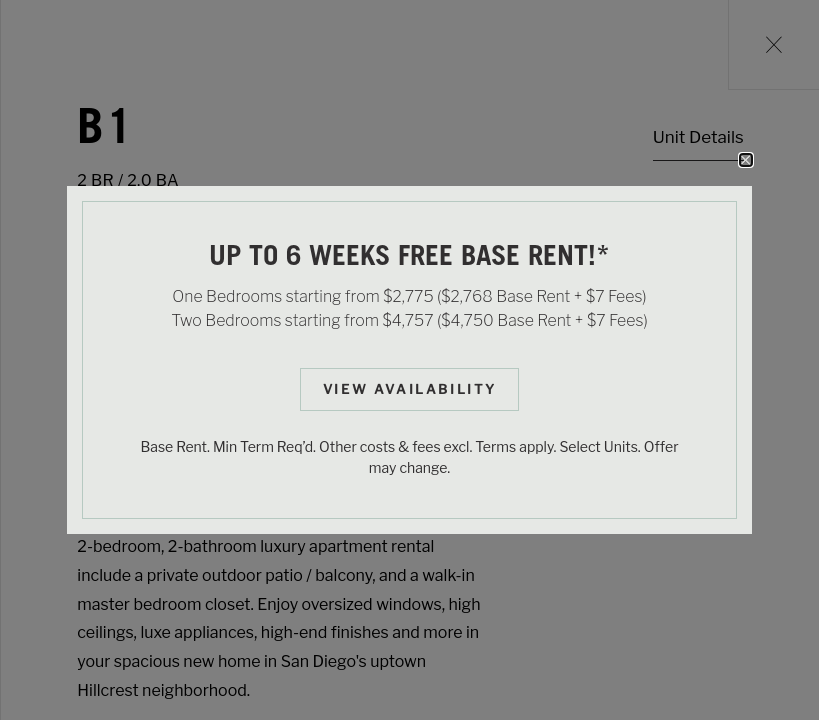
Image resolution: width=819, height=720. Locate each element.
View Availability (410, 389)
